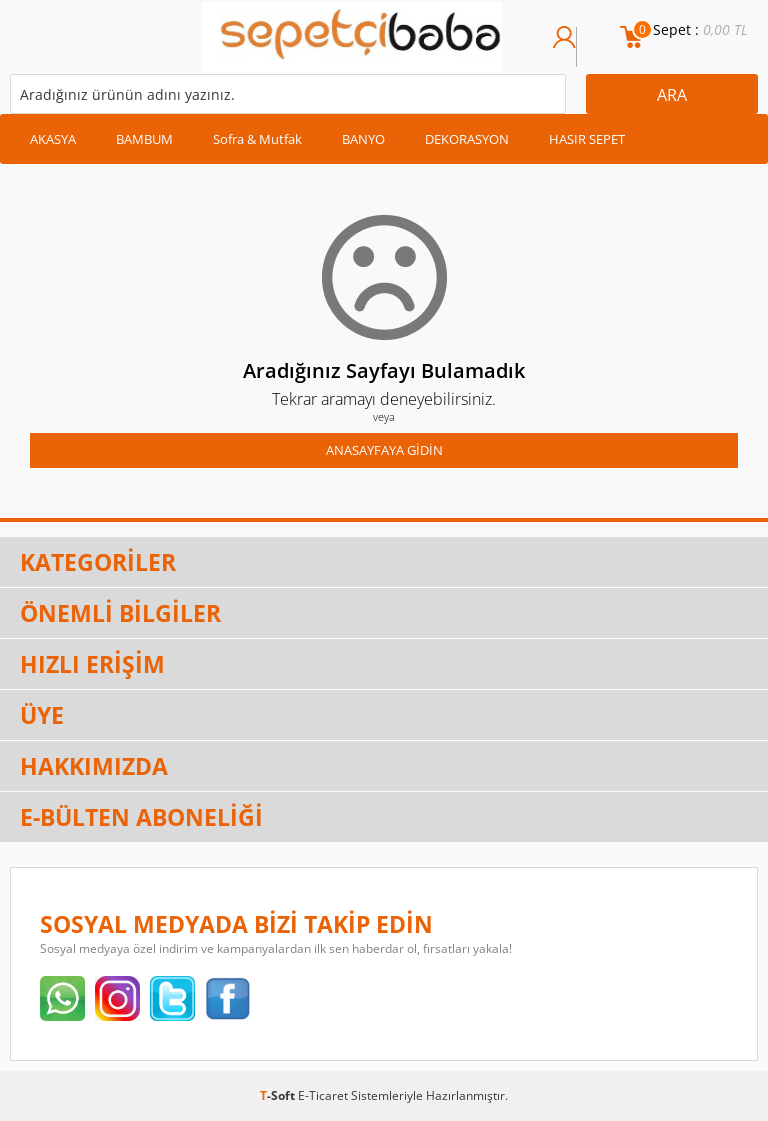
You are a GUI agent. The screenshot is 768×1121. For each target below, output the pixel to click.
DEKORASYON (467, 139)
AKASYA (53, 139)
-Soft (279, 1095)
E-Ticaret (323, 1095)
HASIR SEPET (587, 139)
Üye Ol (588, 47)
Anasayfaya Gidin (384, 450)
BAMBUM (144, 139)
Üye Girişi (564, 47)
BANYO (363, 139)
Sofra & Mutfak (257, 139)
